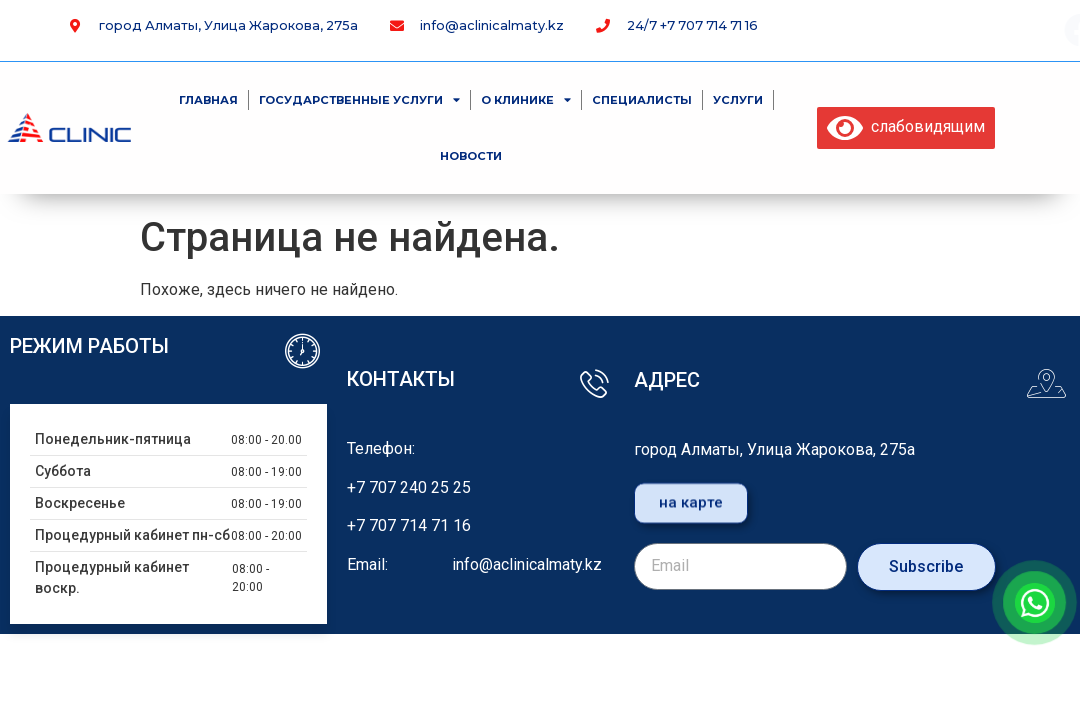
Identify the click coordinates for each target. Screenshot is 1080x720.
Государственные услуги (359, 99)
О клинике (526, 99)
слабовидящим (906, 126)
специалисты (642, 100)
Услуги (738, 100)
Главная (208, 100)
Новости (471, 156)
